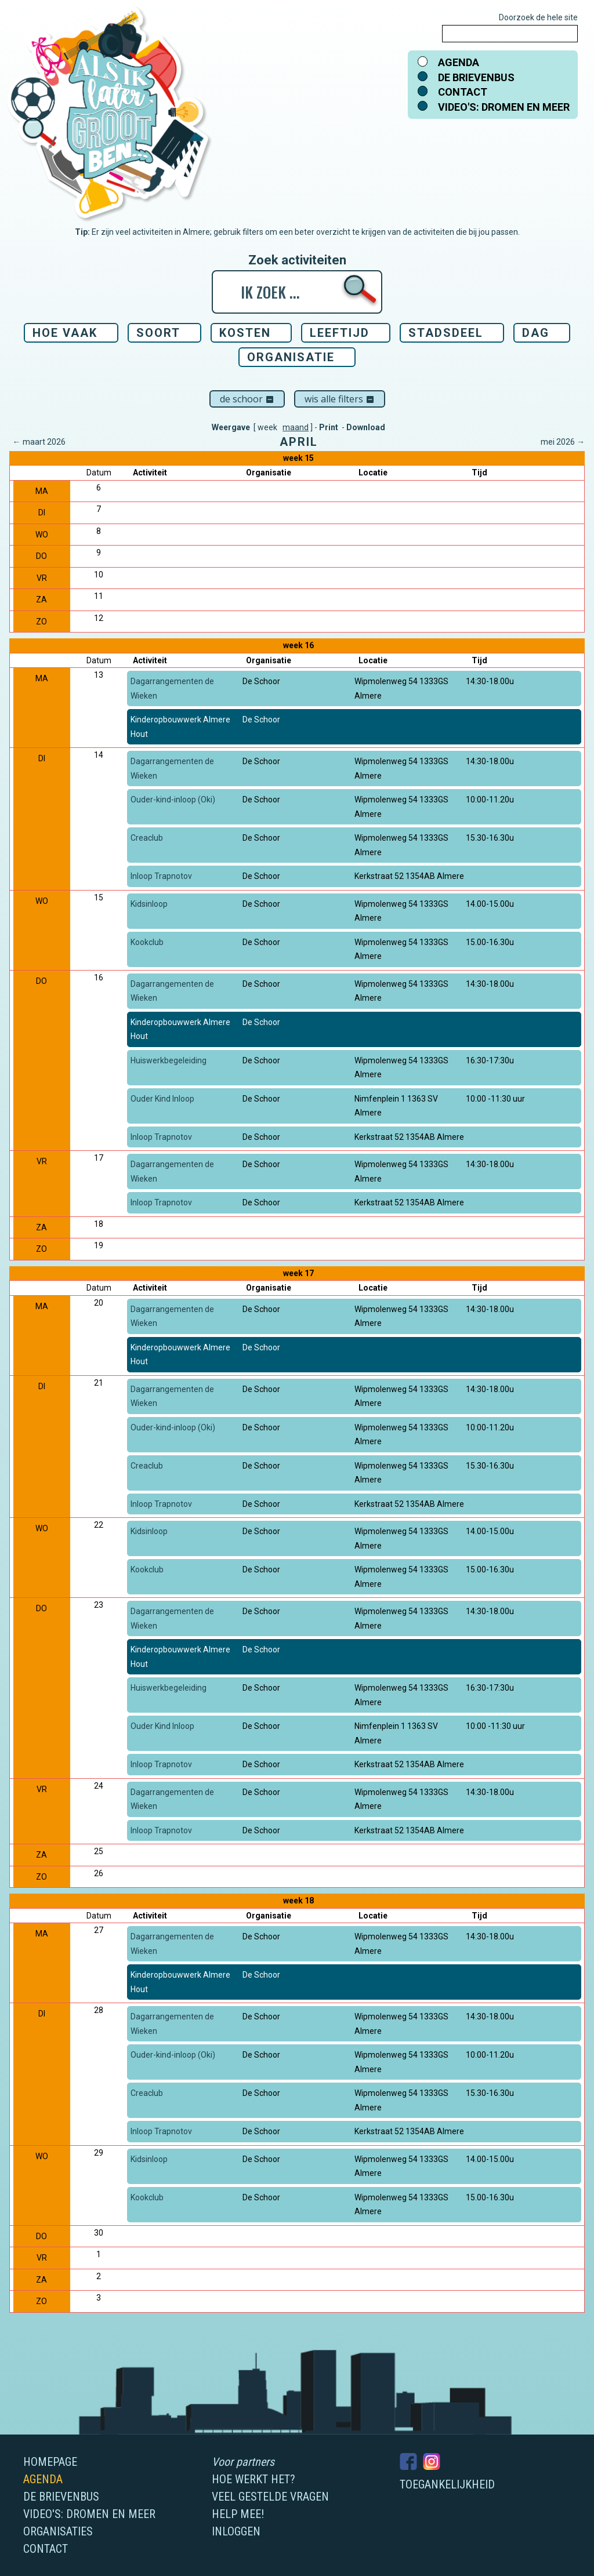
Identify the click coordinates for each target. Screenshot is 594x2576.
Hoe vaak (64, 333)
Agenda (458, 62)
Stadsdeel (445, 333)
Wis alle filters (340, 399)
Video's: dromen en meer (504, 107)
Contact (462, 92)
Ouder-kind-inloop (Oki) (173, 799)
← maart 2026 (39, 441)
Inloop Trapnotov (161, 876)
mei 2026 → (563, 441)
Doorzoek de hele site (538, 17)
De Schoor (247, 399)
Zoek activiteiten (297, 260)
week (267, 427)
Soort (158, 333)
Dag (535, 333)
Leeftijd (340, 333)
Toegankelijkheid (447, 2484)
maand (295, 427)
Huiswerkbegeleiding (169, 1060)
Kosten (245, 333)
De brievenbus (476, 77)
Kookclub (147, 942)
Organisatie (291, 357)
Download (365, 427)
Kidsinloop (149, 904)
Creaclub (147, 837)
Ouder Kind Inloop (162, 1098)
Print (328, 427)
